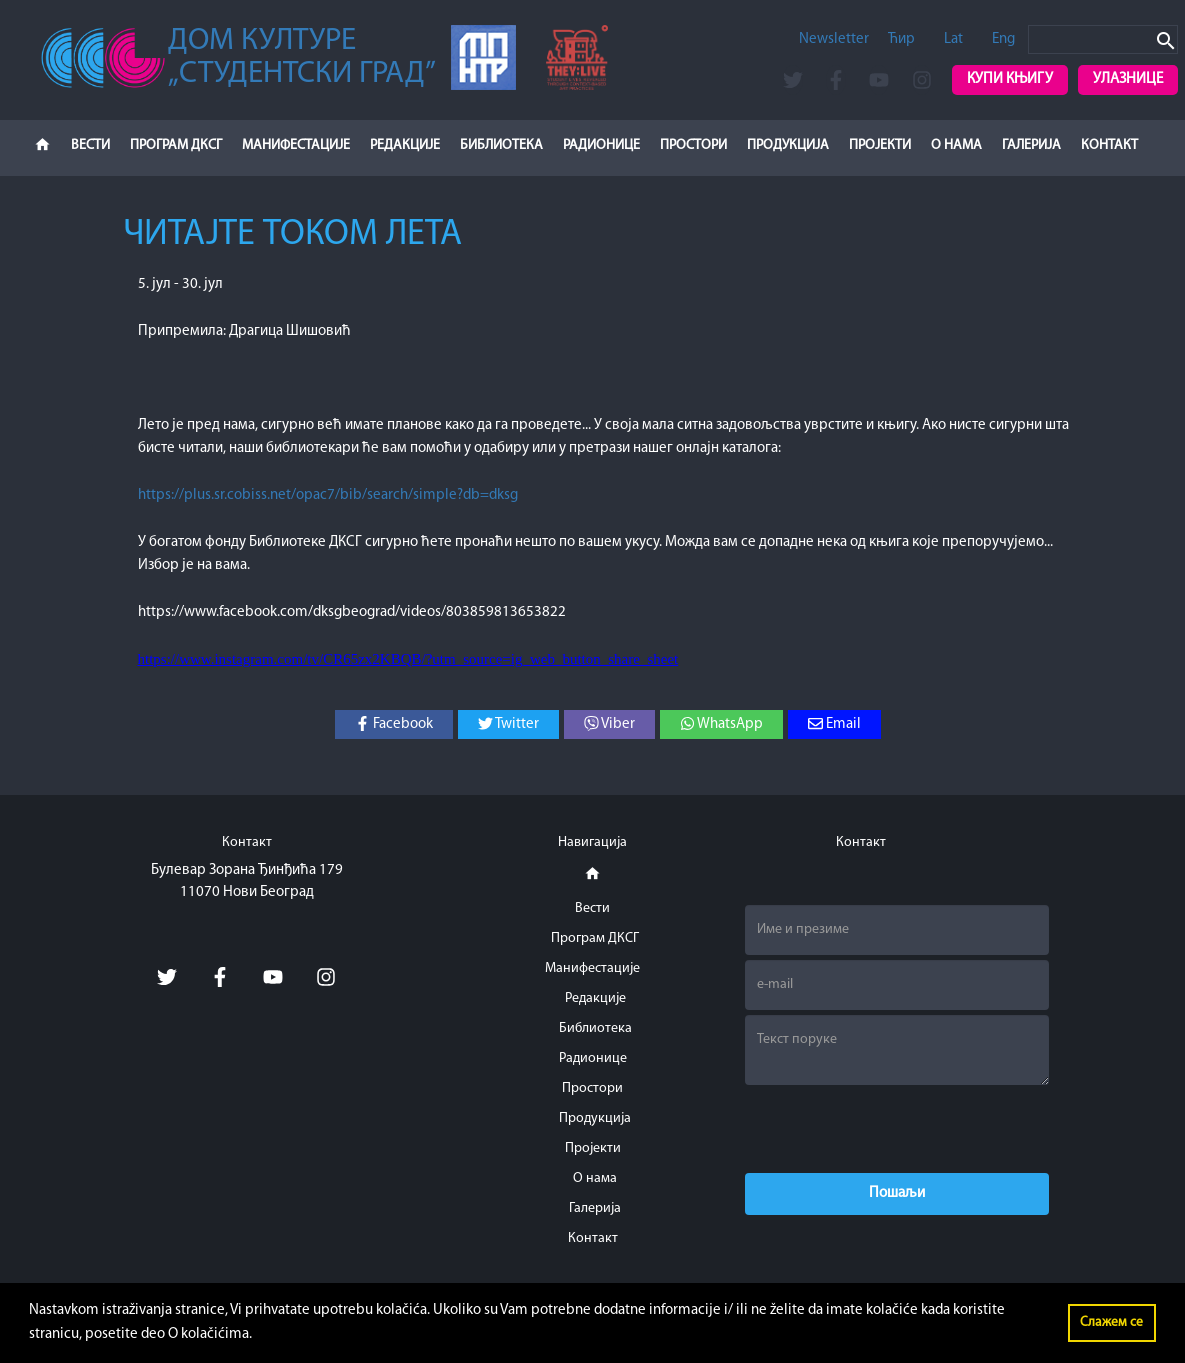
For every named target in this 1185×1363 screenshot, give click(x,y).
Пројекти (880, 145)
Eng (1003, 39)
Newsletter (834, 39)
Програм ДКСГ (176, 145)
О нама (956, 145)
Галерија (1031, 145)
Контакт (1109, 145)
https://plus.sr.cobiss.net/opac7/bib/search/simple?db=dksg (328, 495)
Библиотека (501, 145)
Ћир (901, 39)
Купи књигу (1010, 79)
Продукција (788, 145)
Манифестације (296, 145)
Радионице (601, 145)
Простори (693, 145)
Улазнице (1128, 79)
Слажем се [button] (1111, 1322)
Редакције (405, 145)
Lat (953, 39)
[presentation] (897, 1129)
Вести (90, 145)
